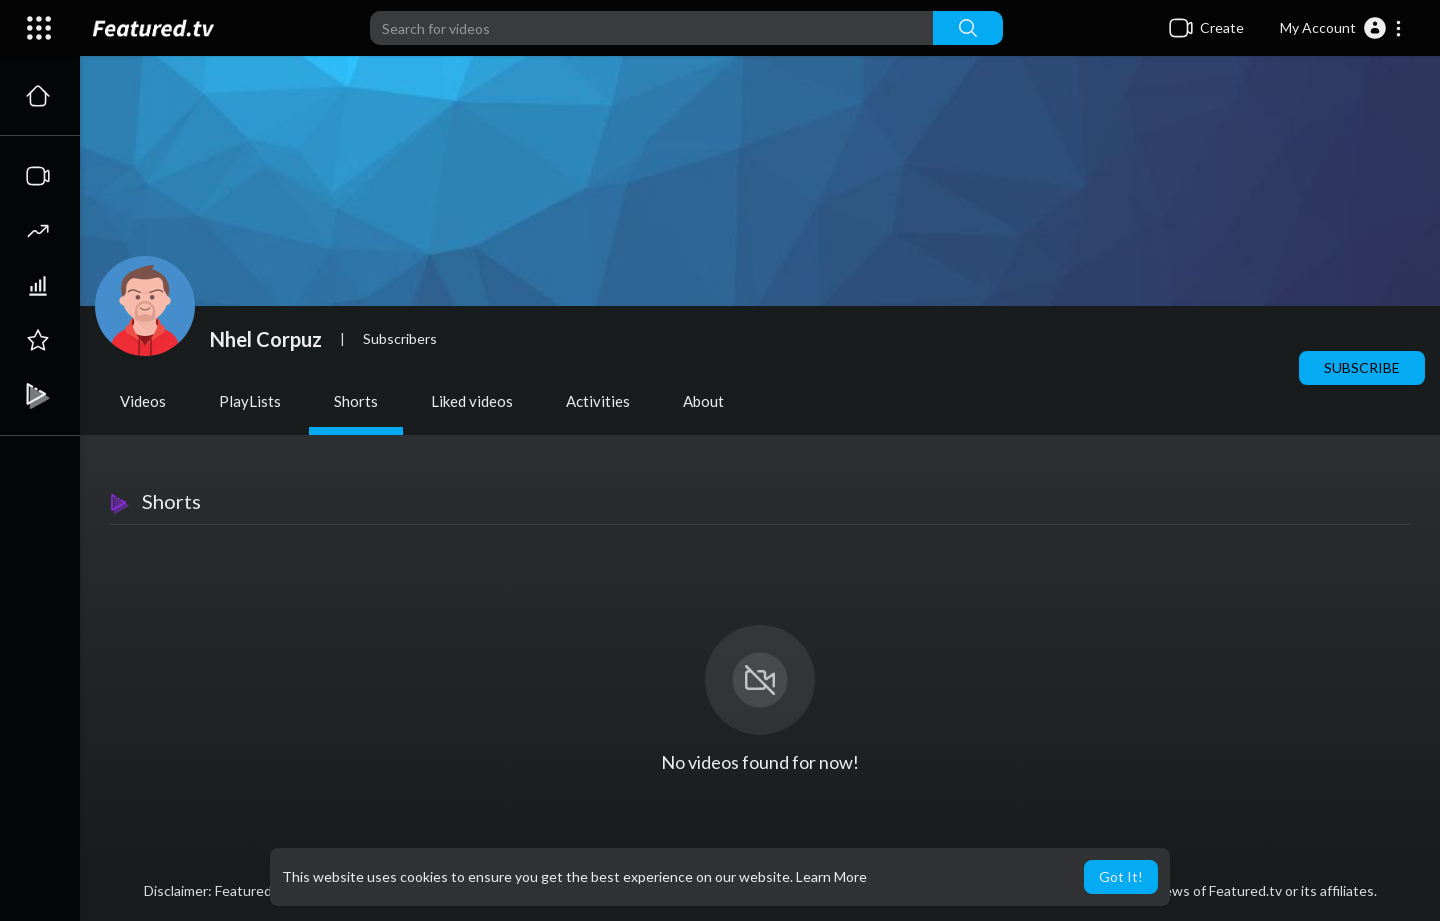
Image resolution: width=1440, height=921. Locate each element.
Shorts (356, 401)
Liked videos (472, 401)
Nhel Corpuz (266, 339)
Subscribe (1362, 367)
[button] (1341, 28)
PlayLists (250, 401)
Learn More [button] (831, 876)
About (703, 401)
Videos (143, 401)
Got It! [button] (1121, 876)
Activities (598, 401)
